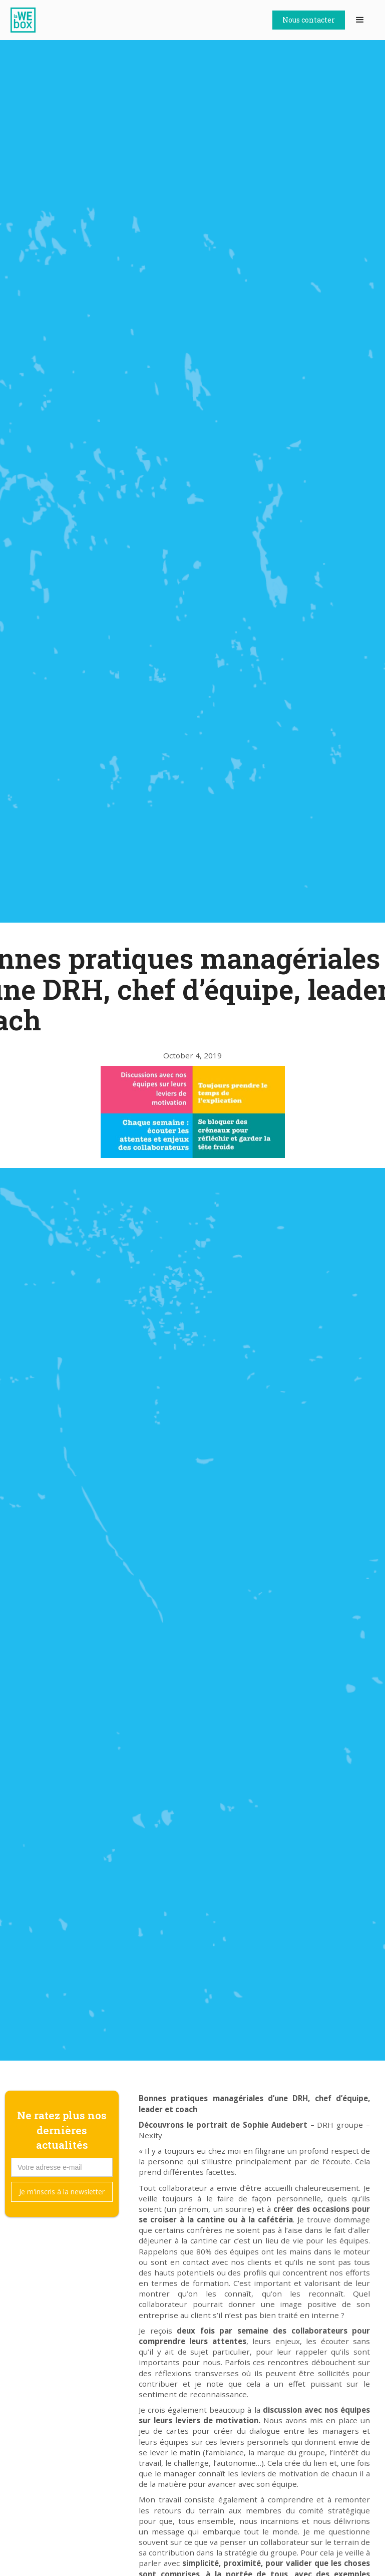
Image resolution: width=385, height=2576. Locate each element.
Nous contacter (308, 20)
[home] (28, 20)
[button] (360, 20)
